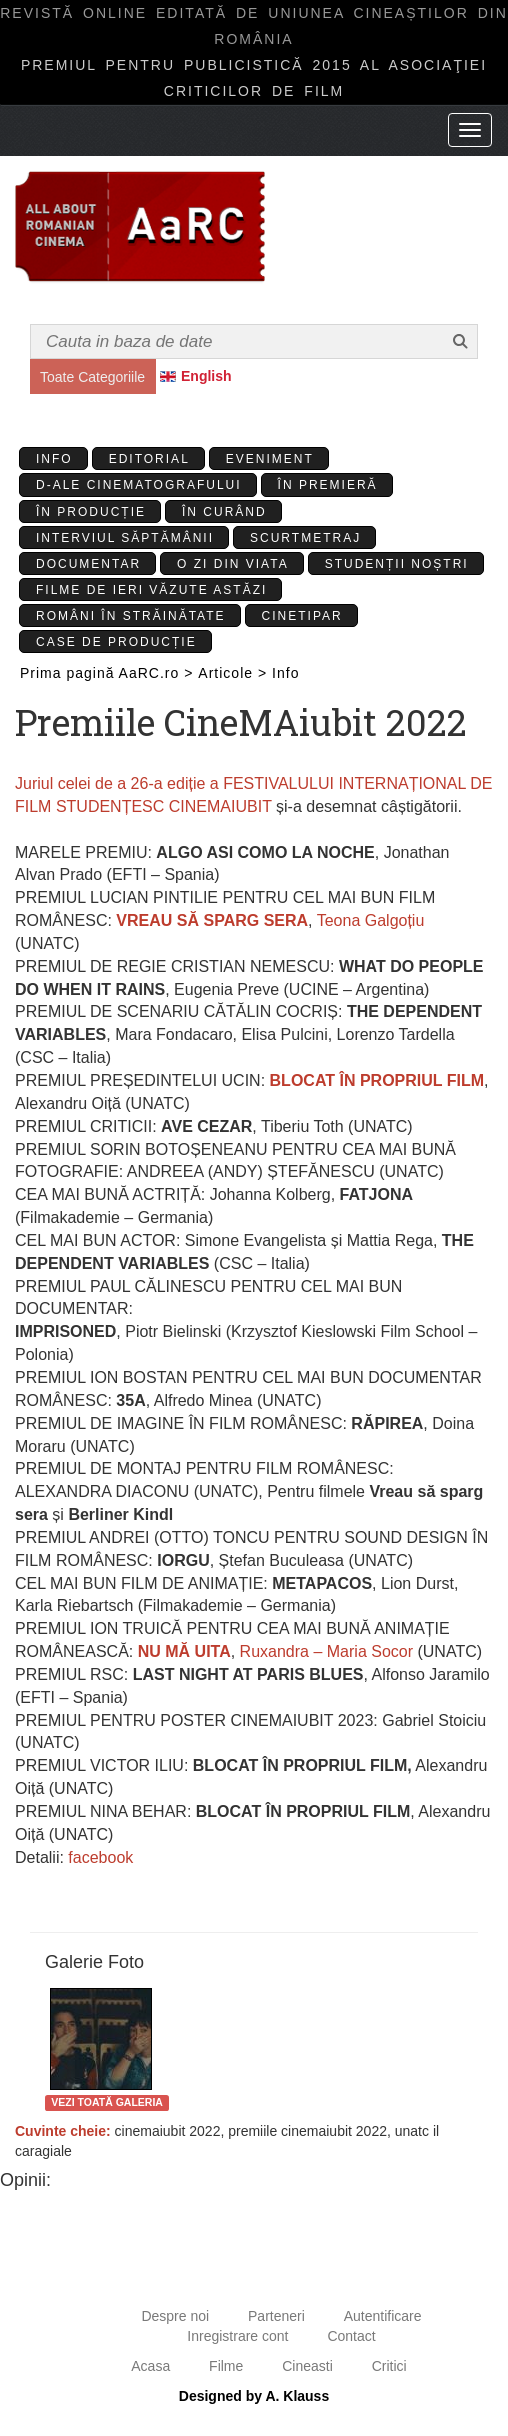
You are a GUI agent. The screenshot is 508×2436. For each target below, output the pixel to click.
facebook (98, 1857)
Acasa (150, 2366)
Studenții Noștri (397, 564)
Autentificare (383, 2316)
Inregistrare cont (237, 2336)
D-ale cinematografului (139, 485)
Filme (226, 2366)
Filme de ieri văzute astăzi (151, 590)
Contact (351, 2336)
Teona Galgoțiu (371, 920)
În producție (91, 512)
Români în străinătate (131, 616)
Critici (389, 2366)
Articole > (232, 673)
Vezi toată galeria (107, 2102)
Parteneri (276, 2316)
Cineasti (307, 2366)
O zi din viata (233, 564)
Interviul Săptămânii (125, 538)
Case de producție (116, 642)
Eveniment (270, 459)
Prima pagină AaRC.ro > (106, 673)
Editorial (149, 459)
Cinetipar (302, 616)
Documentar (88, 564)
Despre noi (175, 2316)
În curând (224, 512)
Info (54, 459)
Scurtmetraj (305, 538)
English (206, 376)
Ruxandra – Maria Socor (324, 1651)
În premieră (328, 485)
